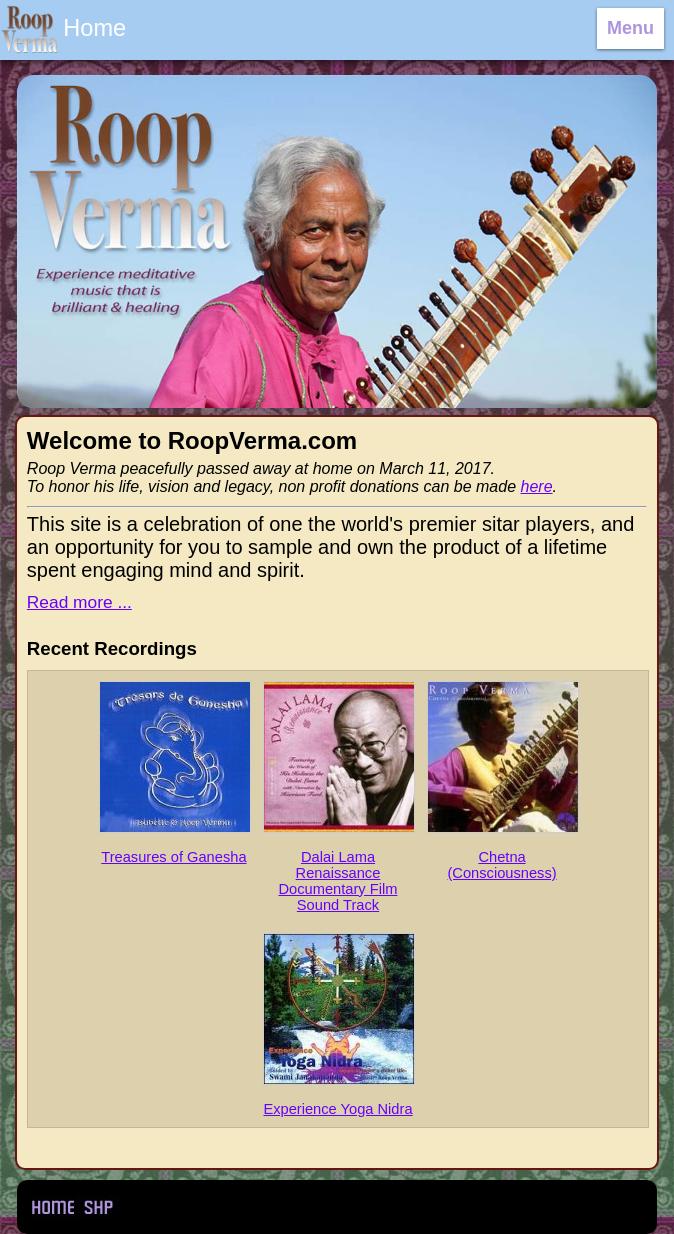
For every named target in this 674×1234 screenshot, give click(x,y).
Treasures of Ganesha (174, 773)
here (537, 486)
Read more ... (79, 602)
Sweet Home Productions (99, 1207)
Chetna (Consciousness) (502, 781)
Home (51, 1207)
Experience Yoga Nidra (338, 1025)
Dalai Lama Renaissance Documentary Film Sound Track (338, 797)
